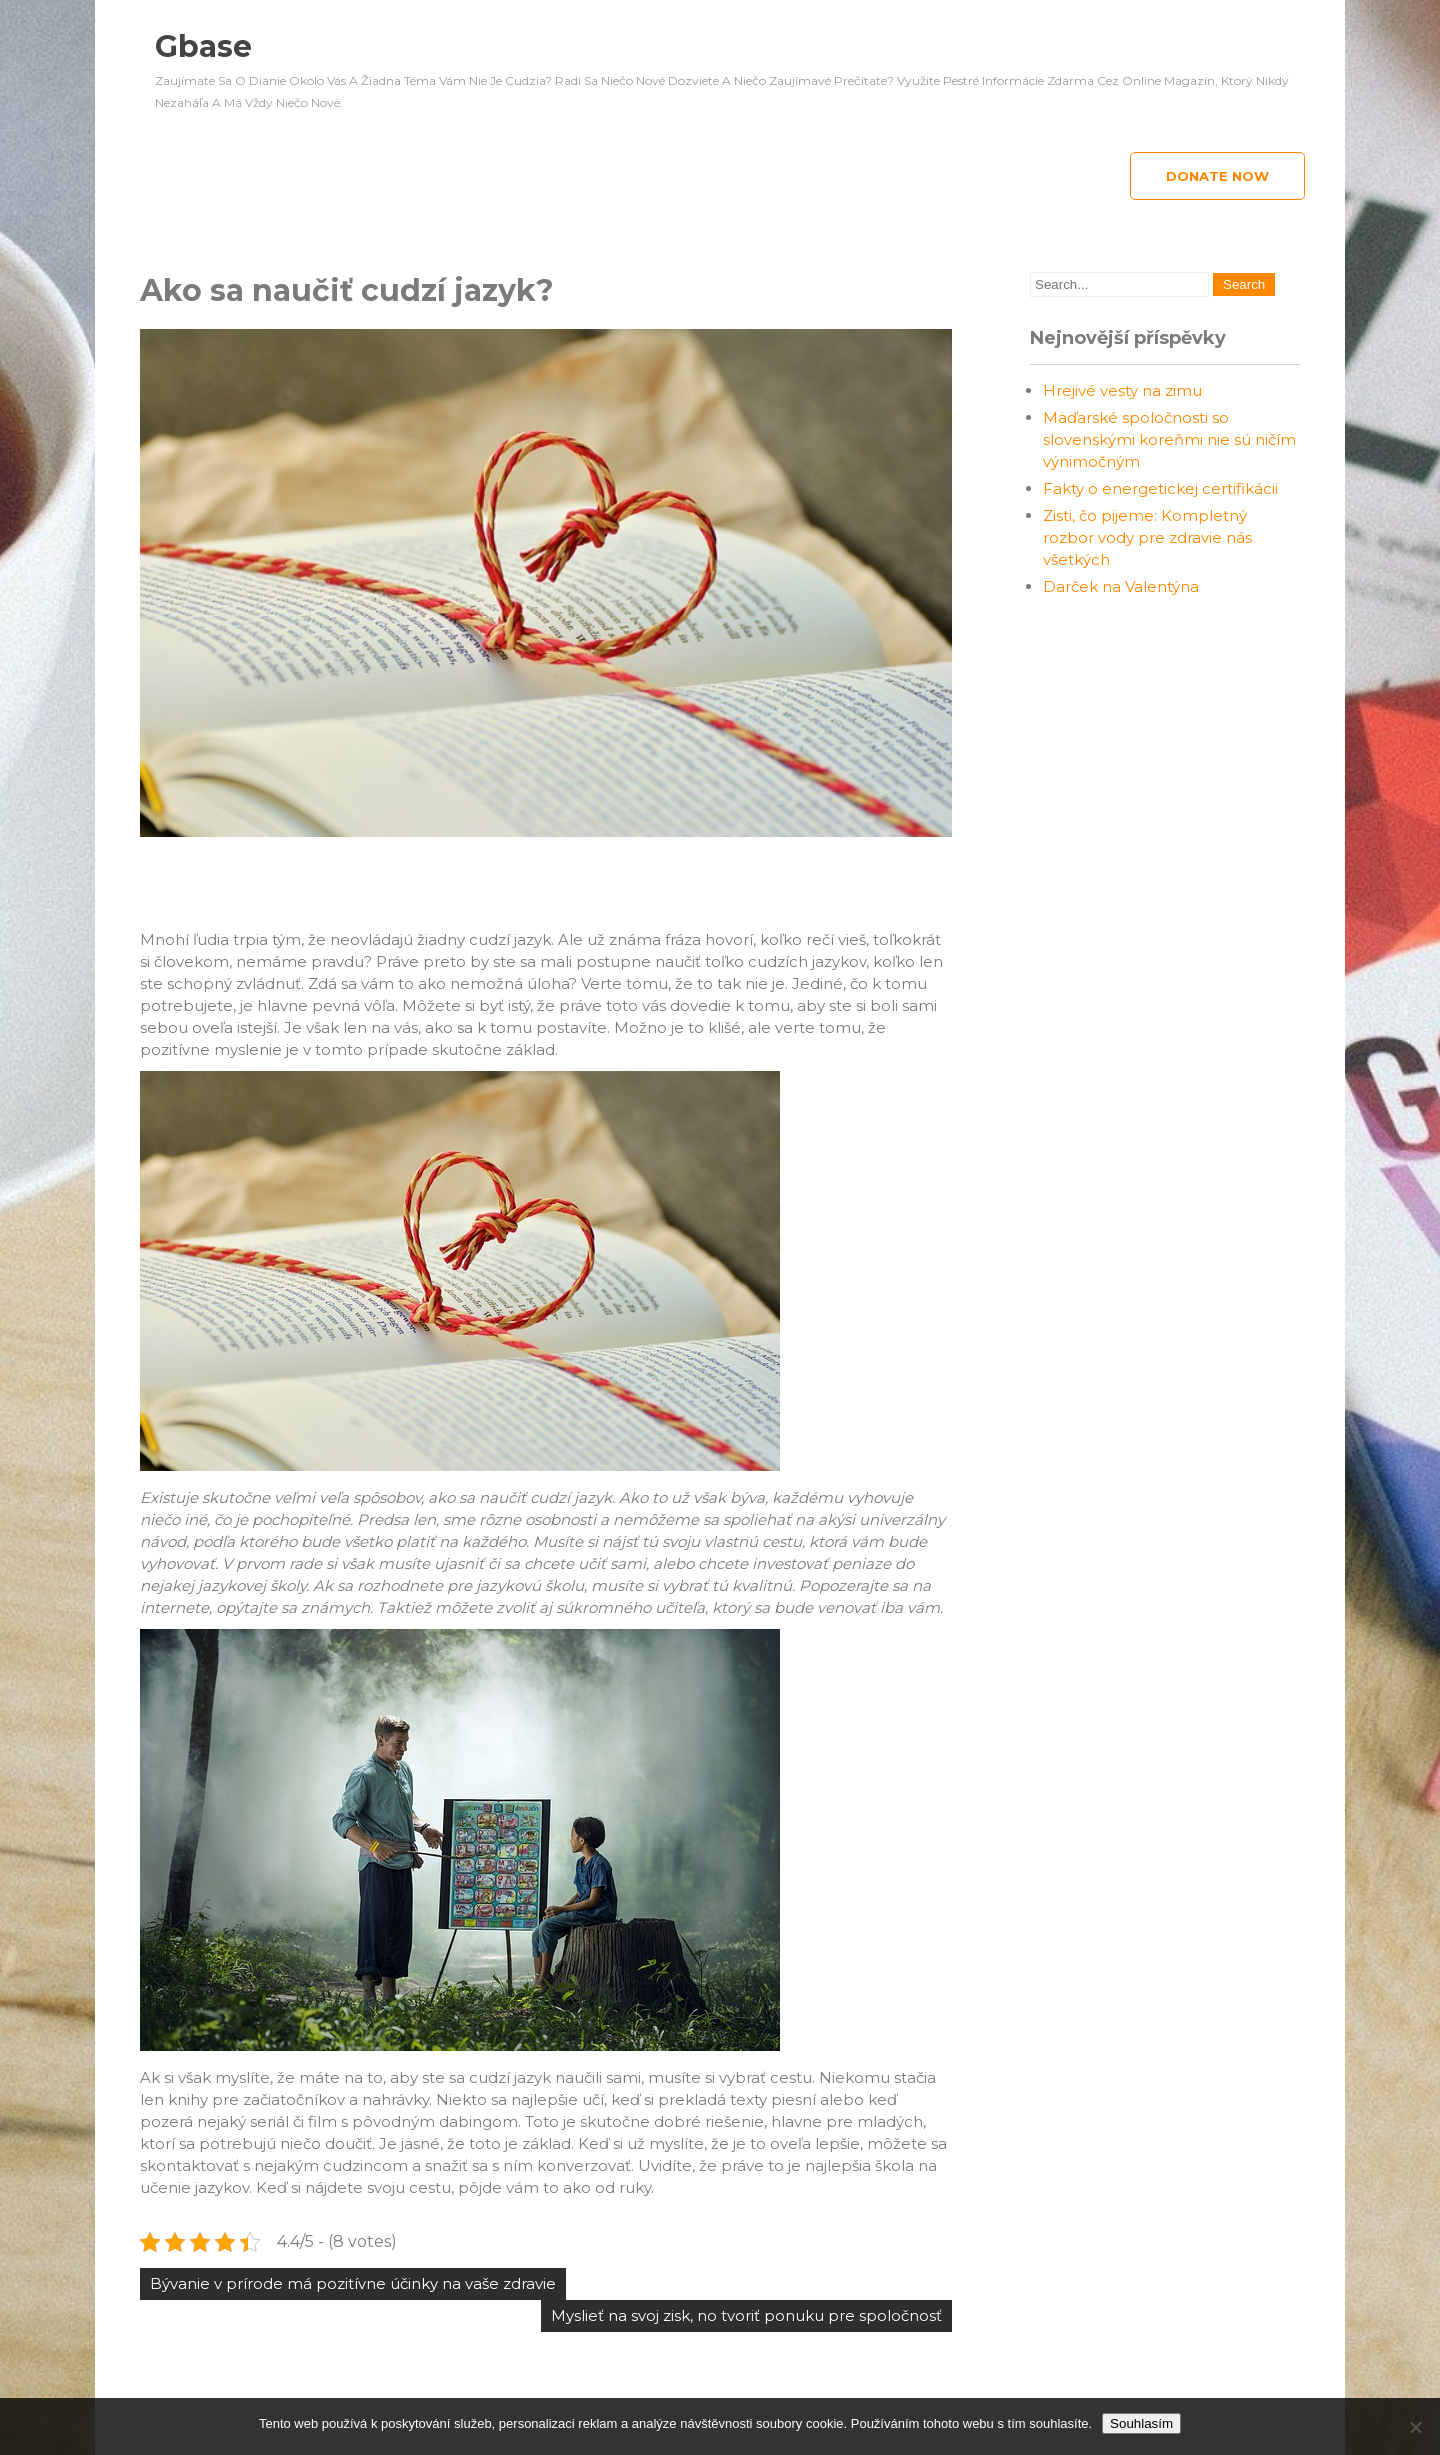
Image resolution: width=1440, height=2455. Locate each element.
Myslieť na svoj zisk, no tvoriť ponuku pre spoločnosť (746, 2315)
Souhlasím (1141, 2423)
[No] (1415, 2427)
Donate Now (1217, 176)
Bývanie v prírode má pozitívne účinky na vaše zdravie (353, 2283)
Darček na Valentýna (1121, 586)
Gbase (203, 46)
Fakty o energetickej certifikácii (1160, 488)
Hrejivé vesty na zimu (1122, 390)
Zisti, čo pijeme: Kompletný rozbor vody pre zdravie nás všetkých (1147, 537)
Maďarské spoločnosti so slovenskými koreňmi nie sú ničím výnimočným (1169, 439)
